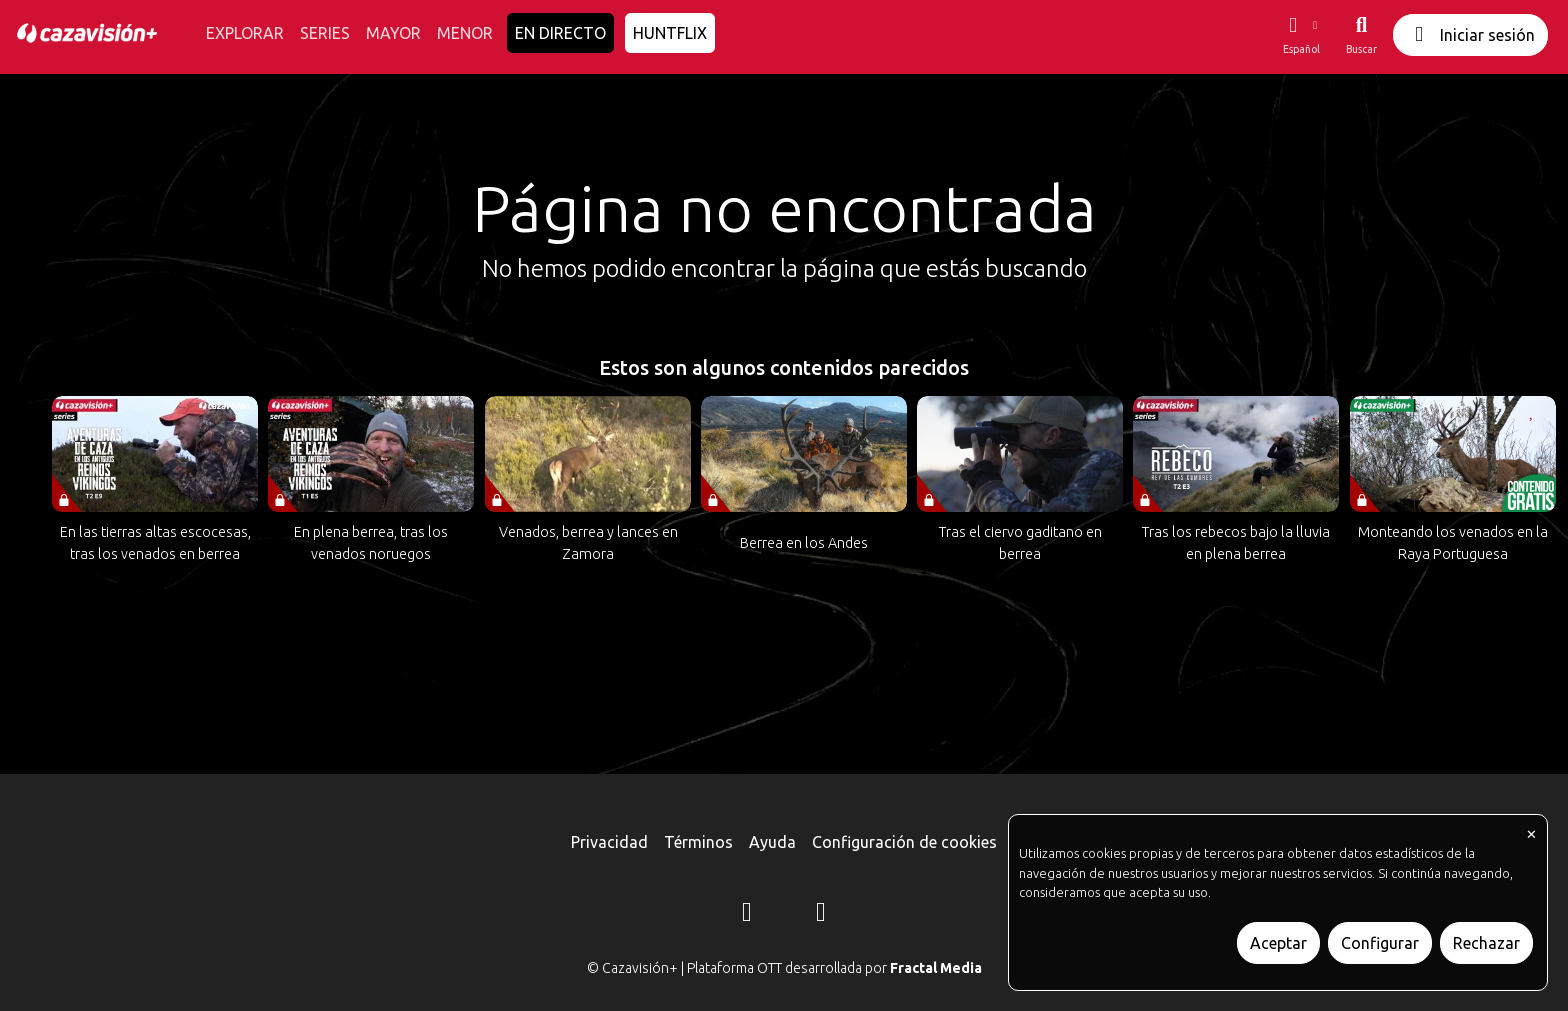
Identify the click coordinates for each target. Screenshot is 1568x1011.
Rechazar (1486, 943)
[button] (1301, 35)
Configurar (1380, 943)
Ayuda (772, 842)
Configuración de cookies (904, 842)
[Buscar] (1361, 35)
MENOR (465, 33)
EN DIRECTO (560, 33)
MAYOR (393, 33)
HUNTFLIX (670, 33)
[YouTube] (821, 915)
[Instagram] (747, 915)
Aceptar (1278, 943)
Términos (698, 842)
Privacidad (609, 842)
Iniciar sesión (1470, 34)
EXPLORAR (245, 33)
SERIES (325, 33)
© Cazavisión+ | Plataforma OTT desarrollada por (784, 968)
